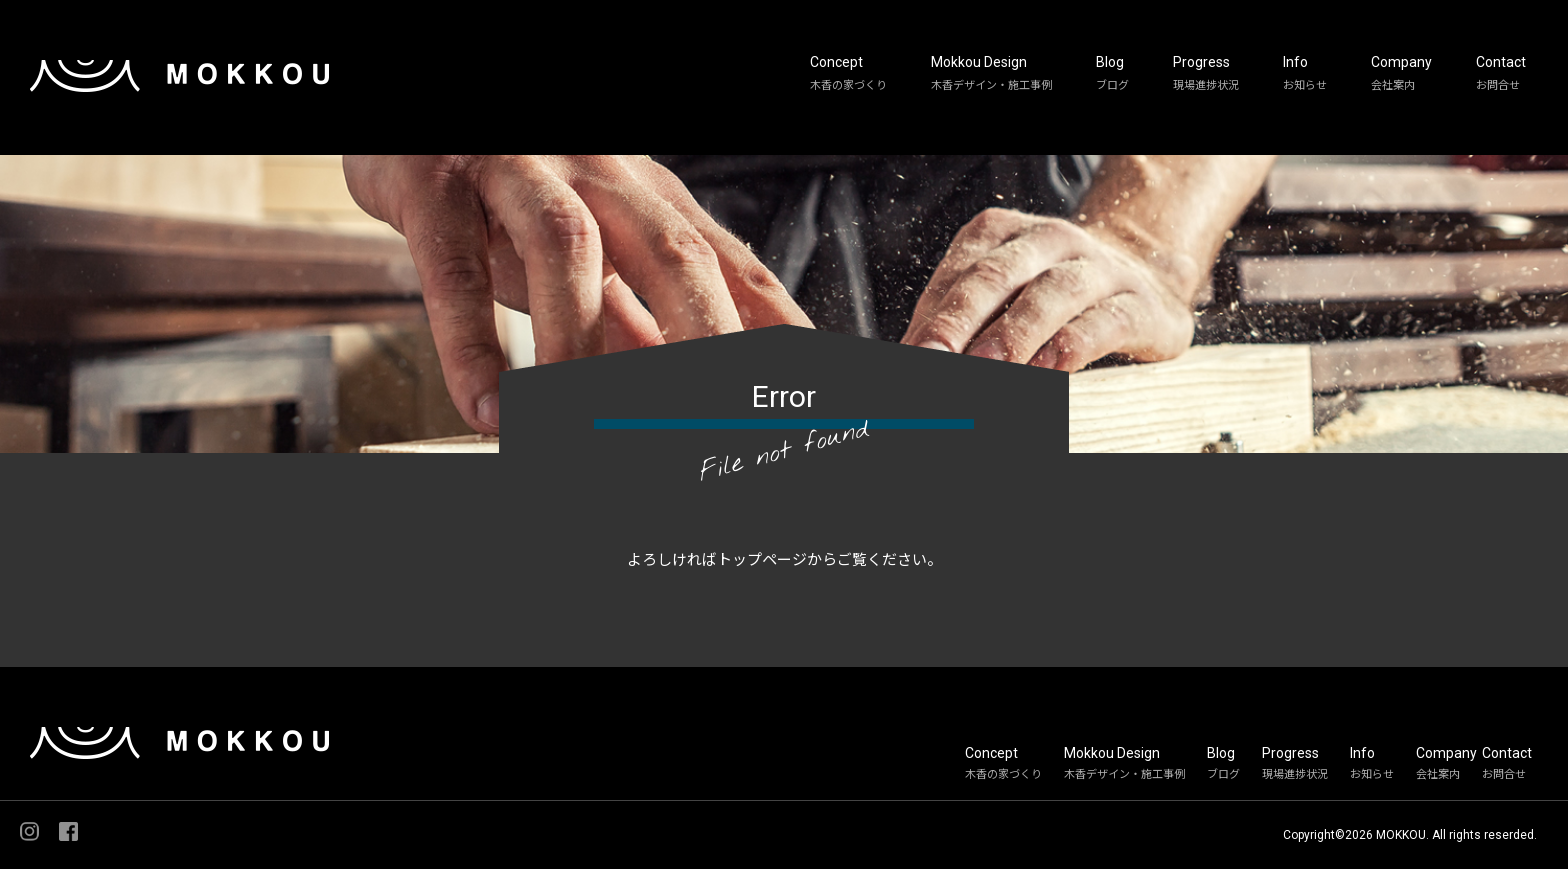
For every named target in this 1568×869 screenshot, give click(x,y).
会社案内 (1393, 85)
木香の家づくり (848, 85)
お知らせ (1305, 85)
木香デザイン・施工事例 (991, 85)
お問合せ (1498, 85)
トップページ (762, 560)
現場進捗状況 (1206, 85)
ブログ (1112, 85)
